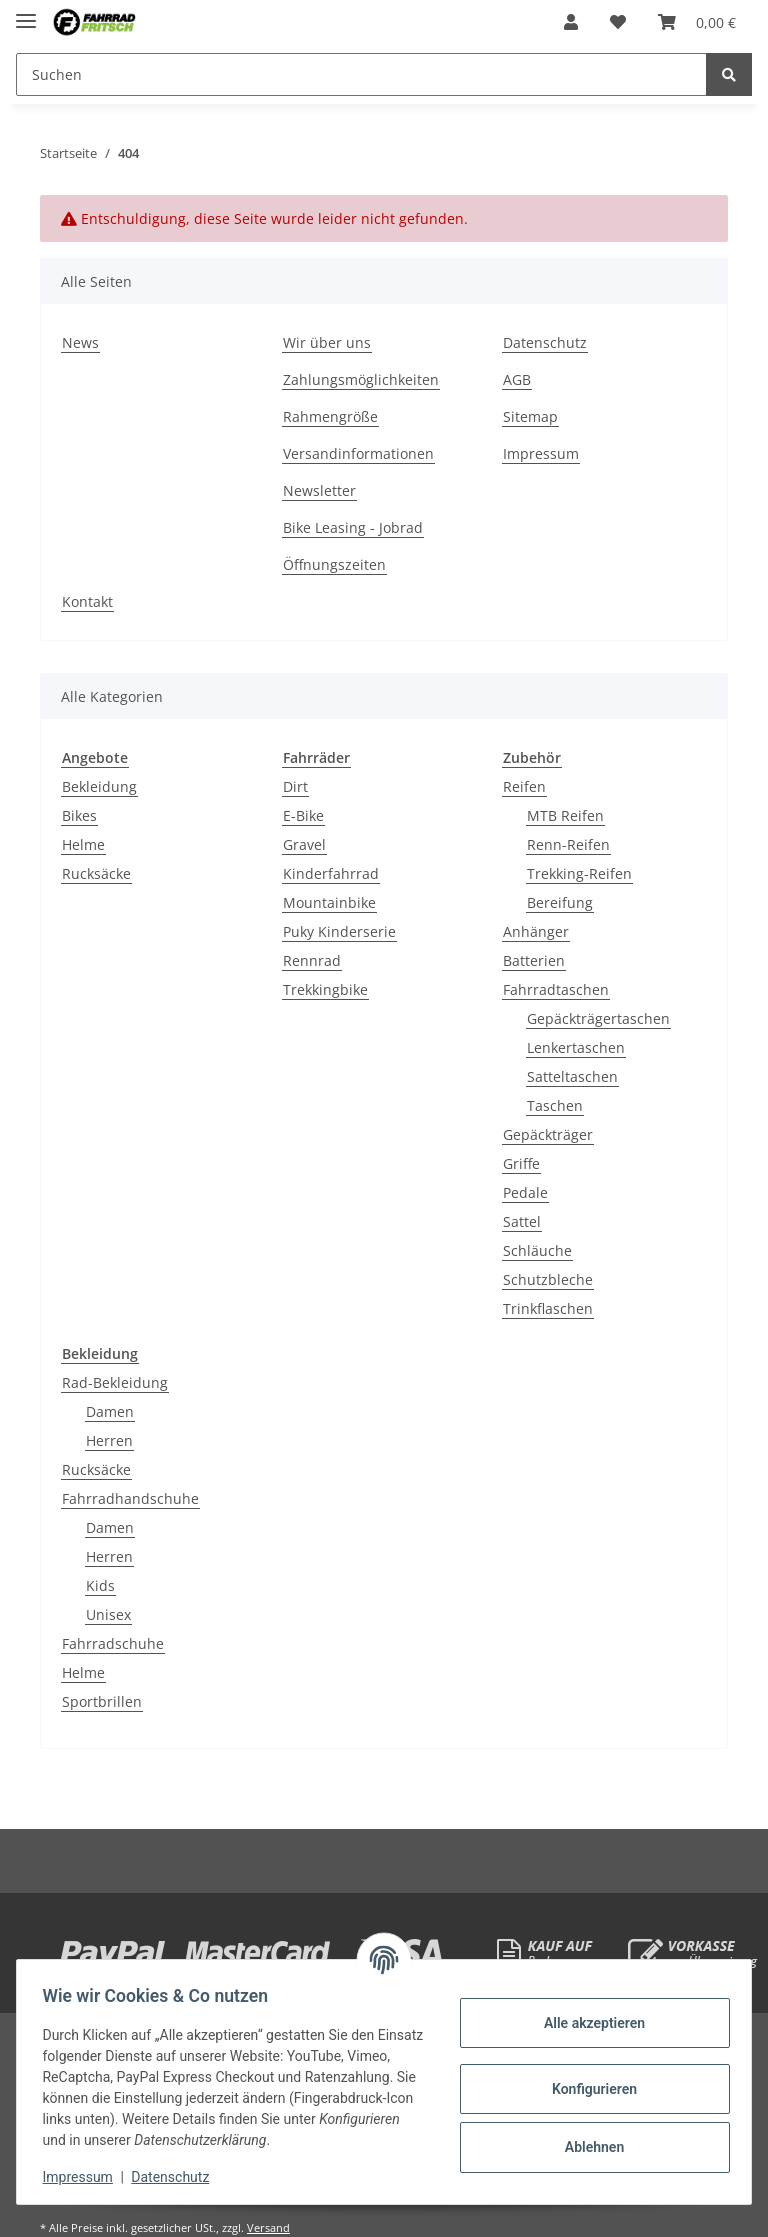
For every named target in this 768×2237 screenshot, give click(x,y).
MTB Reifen (565, 815)
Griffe (521, 1163)
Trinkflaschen (548, 1308)
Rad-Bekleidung (115, 1382)
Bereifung (560, 902)
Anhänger (536, 931)
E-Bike (303, 815)
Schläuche (537, 1250)
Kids (100, 1585)
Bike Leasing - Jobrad (353, 527)
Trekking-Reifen (579, 873)
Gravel (304, 844)
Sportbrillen (102, 1701)
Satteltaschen (572, 1076)
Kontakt (87, 601)
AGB (517, 379)
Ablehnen (587, 2147)
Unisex (108, 1614)
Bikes (79, 815)
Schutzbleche (548, 1279)
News (80, 342)
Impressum (541, 453)
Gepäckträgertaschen (598, 1018)
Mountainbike (329, 902)
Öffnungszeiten (334, 564)
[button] (571, 22)
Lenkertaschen (576, 1047)
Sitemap (530, 416)
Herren (109, 1440)
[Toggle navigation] (26, 12)
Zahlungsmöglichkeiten (361, 379)
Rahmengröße (330, 416)
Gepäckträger (548, 1134)
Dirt (295, 786)
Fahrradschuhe (113, 1643)
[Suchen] (361, 74)
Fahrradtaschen (556, 989)
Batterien (534, 960)
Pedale (525, 1192)
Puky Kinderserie (339, 931)
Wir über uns (327, 342)
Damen (110, 1411)
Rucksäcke (96, 873)
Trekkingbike (325, 989)
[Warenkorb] (697, 22)
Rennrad (312, 960)
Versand (268, 2227)
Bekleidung (99, 786)
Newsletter (319, 490)
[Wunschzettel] (618, 22)
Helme (83, 844)
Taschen (555, 1105)
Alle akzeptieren (587, 2023)
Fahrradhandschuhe (130, 1498)
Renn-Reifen (568, 844)
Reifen (524, 786)
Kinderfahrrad (331, 873)
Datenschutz (545, 342)
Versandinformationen (358, 453)
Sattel (522, 1221)
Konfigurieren (587, 2089)
